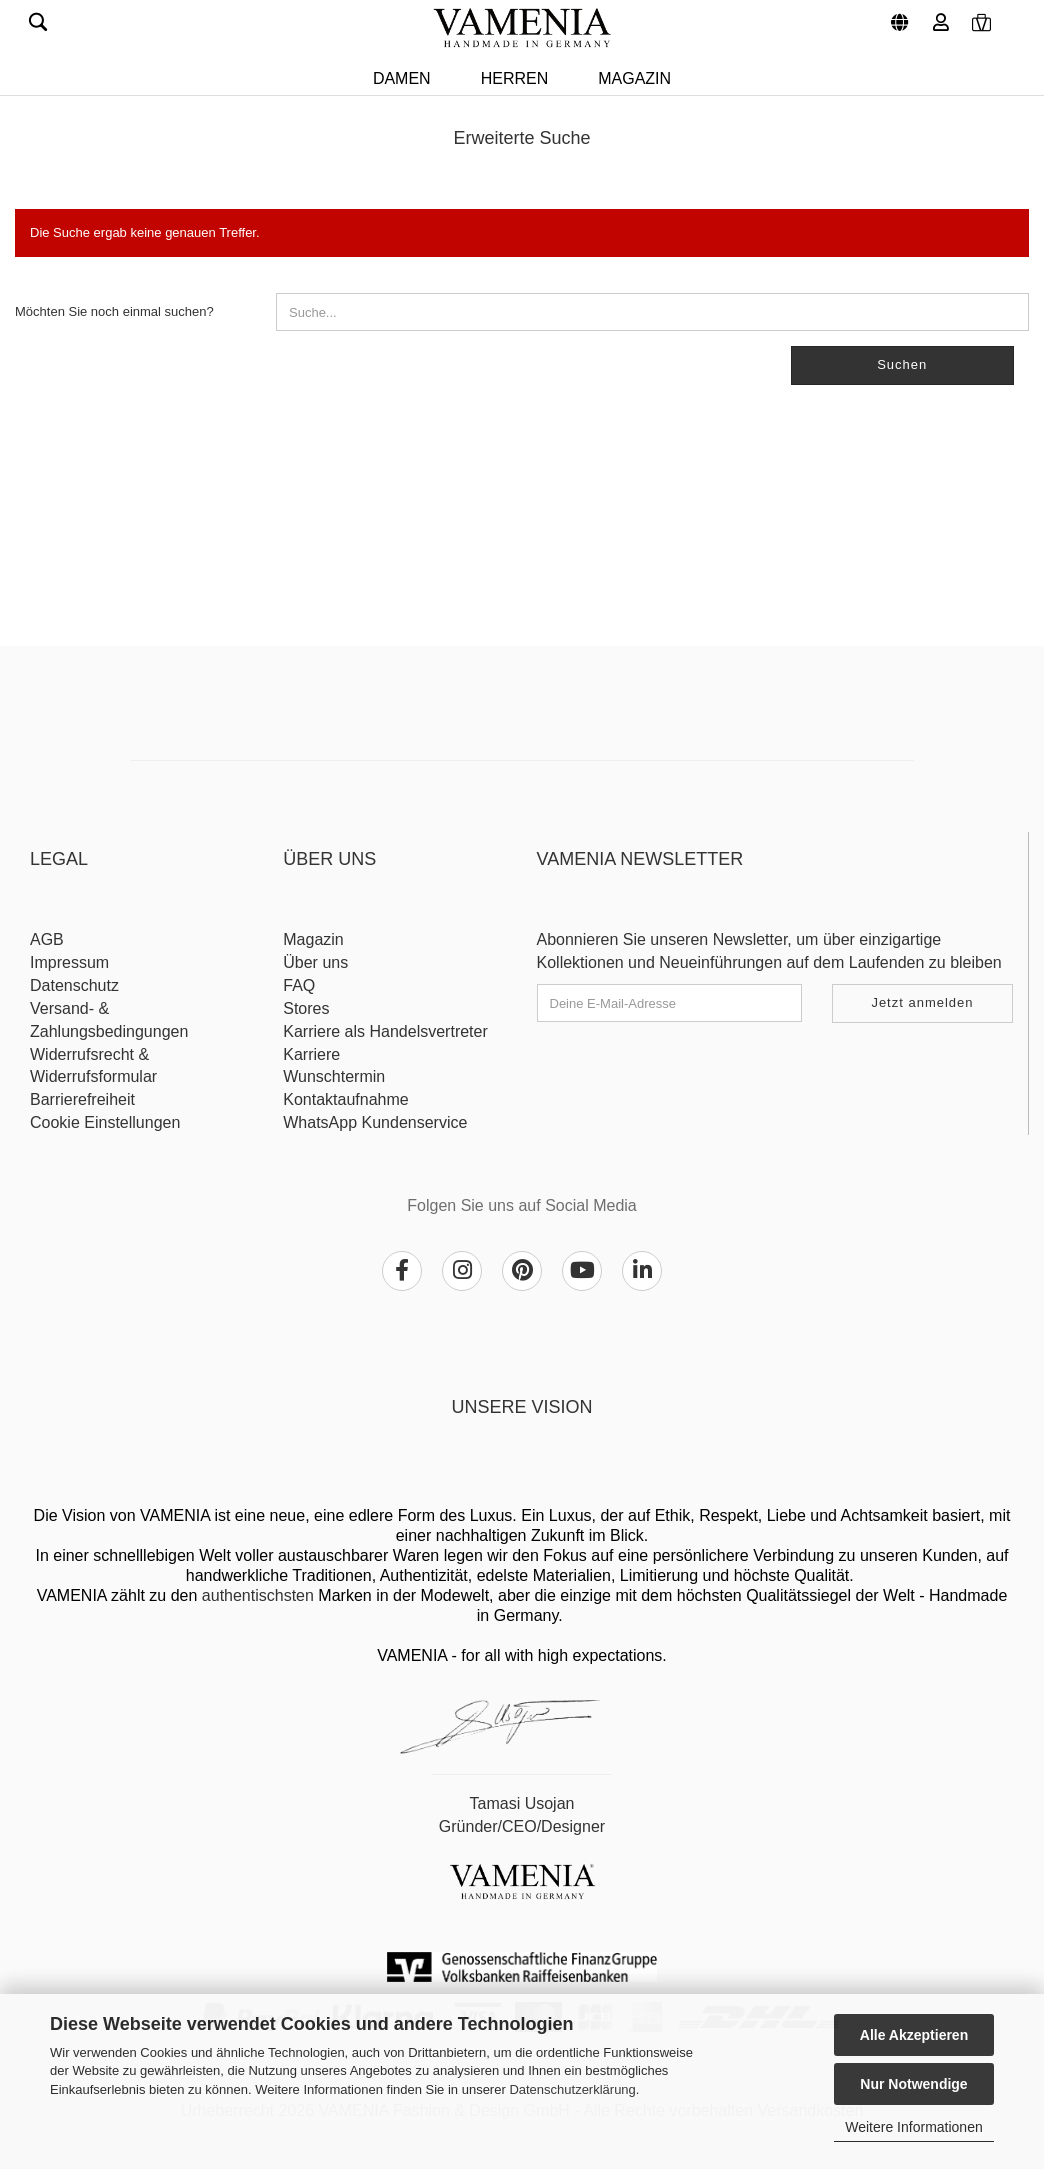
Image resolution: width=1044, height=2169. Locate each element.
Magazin (634, 78)
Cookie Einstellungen (105, 1122)
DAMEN (402, 78)
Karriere (311, 1054)
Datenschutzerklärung (572, 2089)
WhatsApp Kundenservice (375, 1122)
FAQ (299, 985)
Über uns (315, 962)
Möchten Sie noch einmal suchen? (114, 311)
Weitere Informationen (913, 2127)
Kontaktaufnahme (345, 1099)
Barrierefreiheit (82, 1099)
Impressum (69, 962)
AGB (47, 939)
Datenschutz (74, 985)
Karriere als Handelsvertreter (385, 1031)
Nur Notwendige (913, 2084)
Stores (306, 1008)
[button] (897, 15)
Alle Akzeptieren (914, 2035)
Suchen (902, 364)
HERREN (515, 78)
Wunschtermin (334, 1076)
